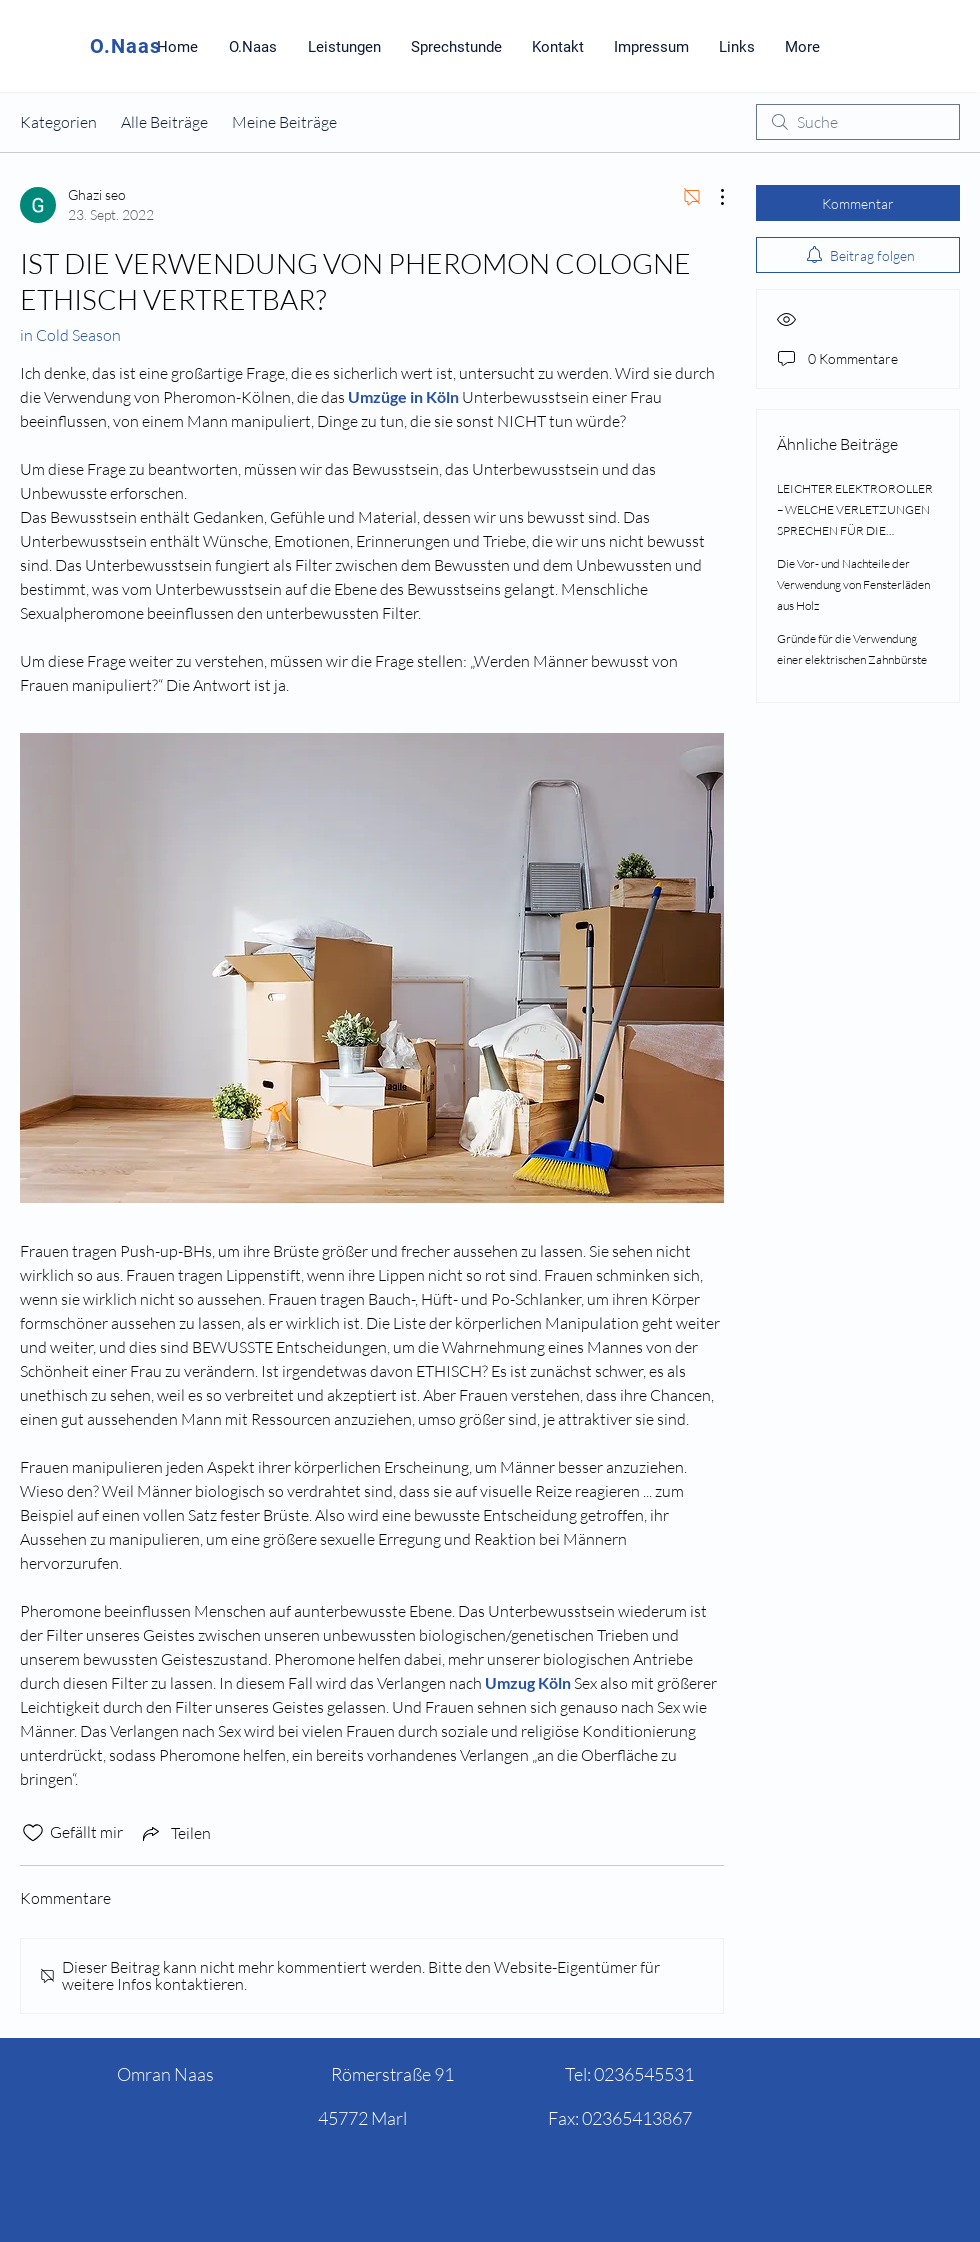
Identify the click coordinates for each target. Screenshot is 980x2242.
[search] (858, 122)
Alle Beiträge (164, 122)
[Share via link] (175, 1833)
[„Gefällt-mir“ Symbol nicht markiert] (33, 1833)
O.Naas (125, 46)
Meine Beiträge (284, 122)
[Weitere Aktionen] (712, 197)
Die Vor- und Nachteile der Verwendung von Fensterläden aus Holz (853, 584)
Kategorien (58, 122)
